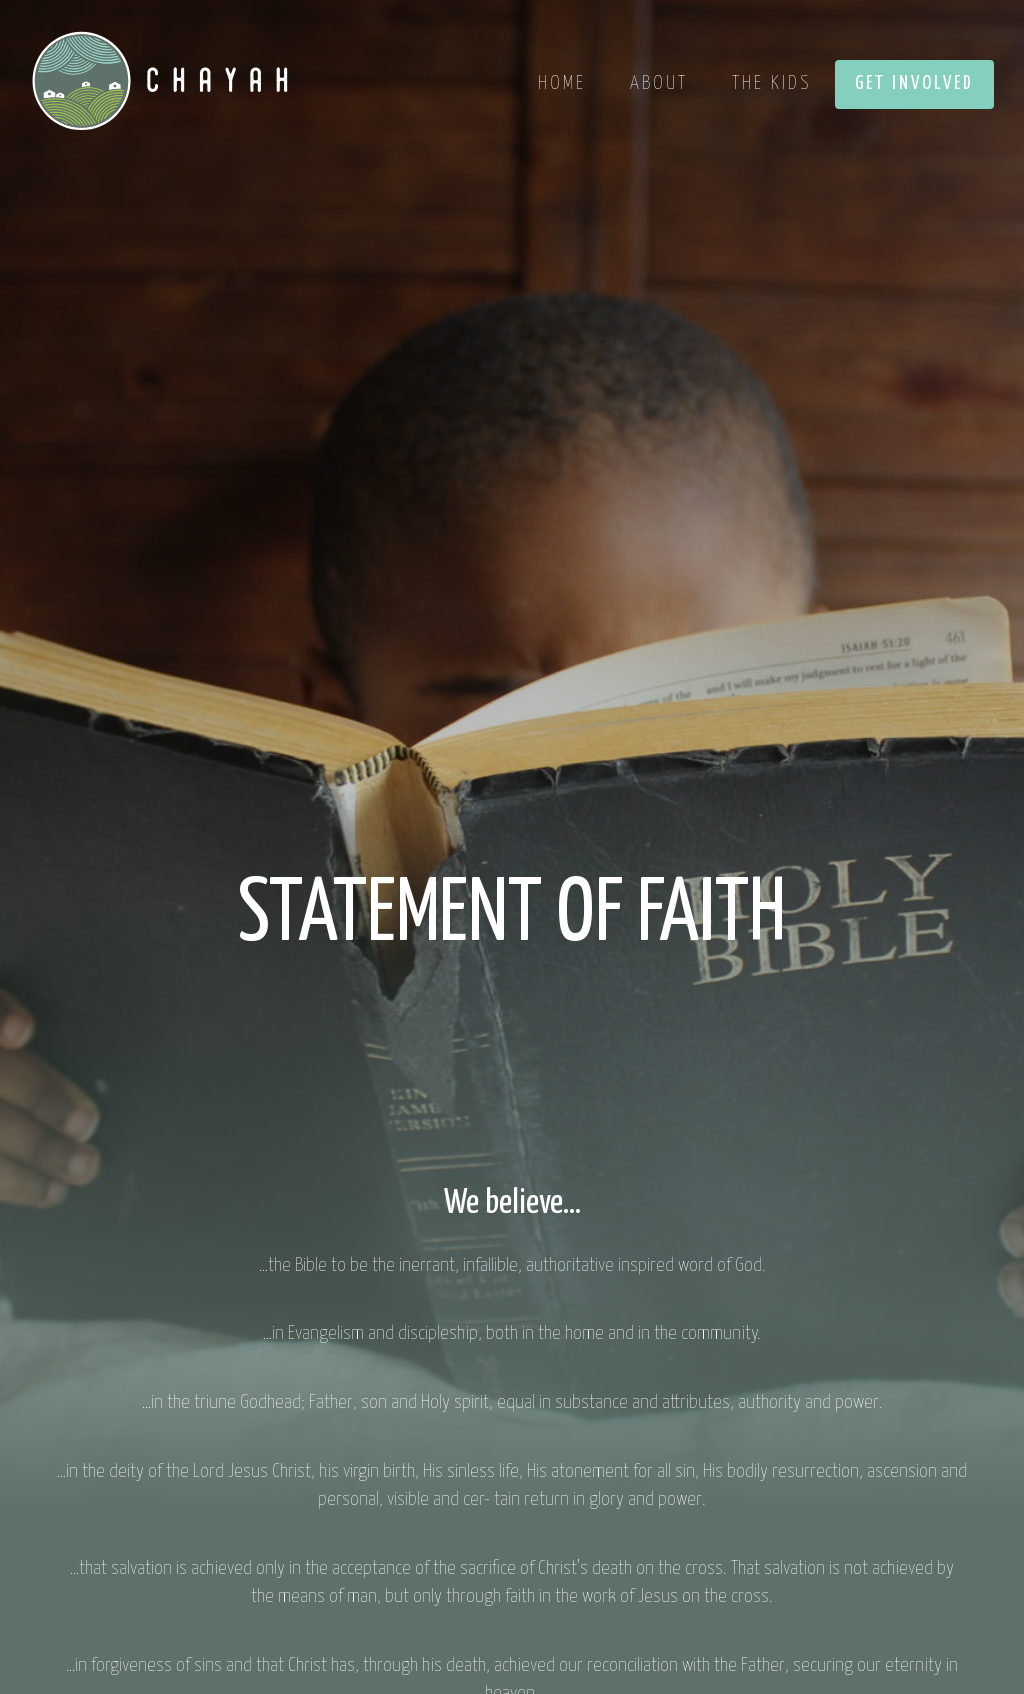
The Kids (771, 83)
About (659, 83)
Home (562, 83)
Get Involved (914, 83)
